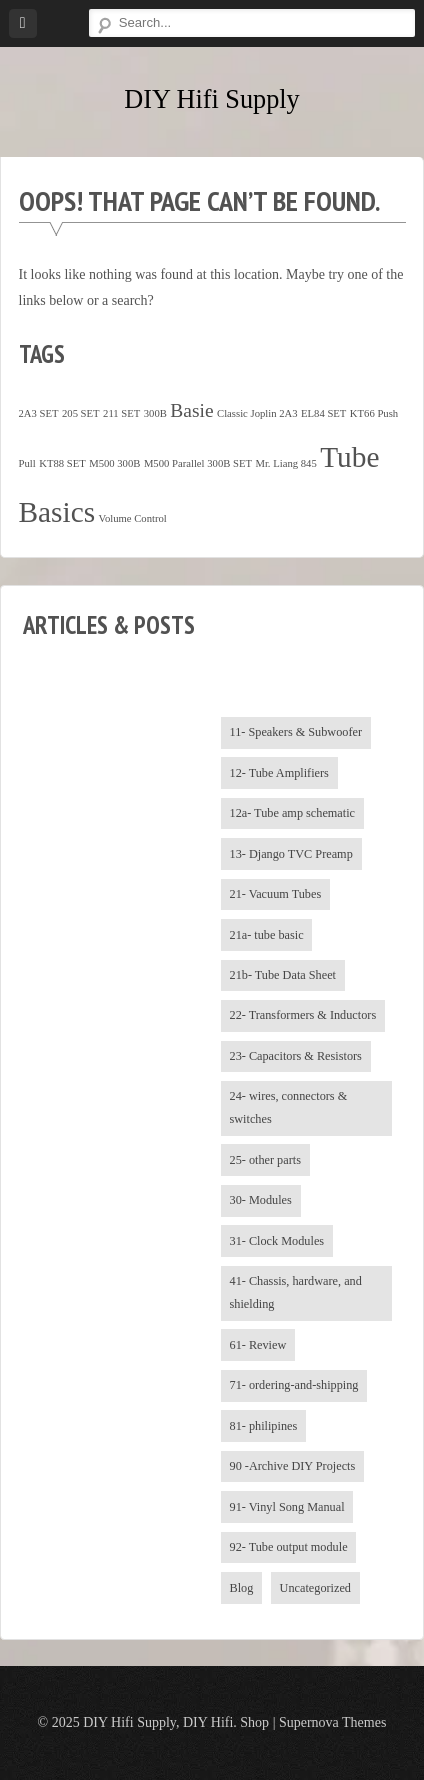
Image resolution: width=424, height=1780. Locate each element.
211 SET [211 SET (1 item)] (121, 413)
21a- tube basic (267, 935)
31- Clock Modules (277, 1241)
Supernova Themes (332, 1722)
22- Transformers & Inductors (303, 1015)
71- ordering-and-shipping (294, 1385)
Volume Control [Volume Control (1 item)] (133, 518)
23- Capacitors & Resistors (296, 1056)
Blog (242, 1588)
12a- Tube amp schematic (293, 813)
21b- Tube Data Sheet (283, 975)
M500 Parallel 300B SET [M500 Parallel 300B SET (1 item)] (198, 463)
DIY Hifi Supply (211, 99)
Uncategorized (315, 1588)
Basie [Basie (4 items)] (191, 410)
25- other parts (265, 1160)
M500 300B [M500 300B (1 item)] (114, 463)
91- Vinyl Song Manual (287, 1507)
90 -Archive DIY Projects (293, 1466)
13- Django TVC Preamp (291, 854)
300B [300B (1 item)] (155, 413)
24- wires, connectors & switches (289, 1107)
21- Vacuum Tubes (276, 894)
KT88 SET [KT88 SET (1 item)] (62, 463)
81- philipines (264, 1426)
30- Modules (261, 1200)
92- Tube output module (289, 1547)
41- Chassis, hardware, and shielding (296, 1292)
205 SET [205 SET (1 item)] (81, 413)
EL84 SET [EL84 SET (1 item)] (323, 413)
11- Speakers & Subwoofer (296, 732)
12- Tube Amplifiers (279, 773)
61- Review (258, 1345)
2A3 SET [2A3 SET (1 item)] (39, 413)
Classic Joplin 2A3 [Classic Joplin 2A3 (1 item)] (257, 413)
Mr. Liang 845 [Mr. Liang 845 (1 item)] (285, 463)
